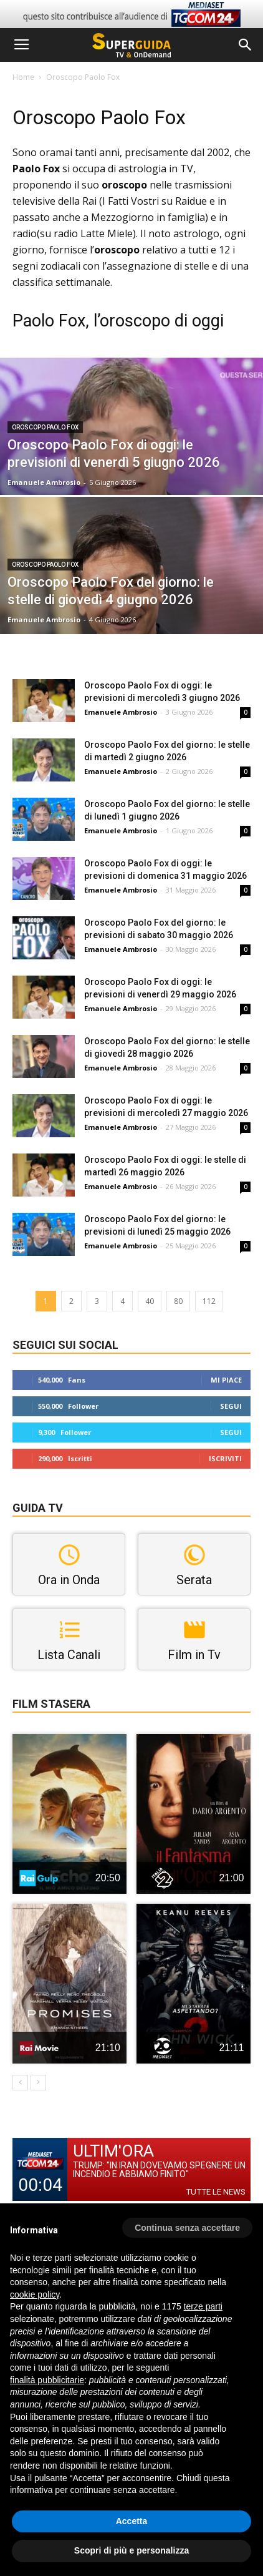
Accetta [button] (132, 2521)
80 (178, 1301)
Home (23, 77)
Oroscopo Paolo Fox (45, 427)
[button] (245, 45)
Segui (231, 1406)
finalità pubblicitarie (47, 2380)
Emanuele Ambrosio (43, 482)
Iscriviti (225, 1458)
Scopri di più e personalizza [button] (131, 2550)
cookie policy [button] (34, 2294)
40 (149, 1301)
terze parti (203, 2306)
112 (209, 1301)
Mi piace (226, 1379)
